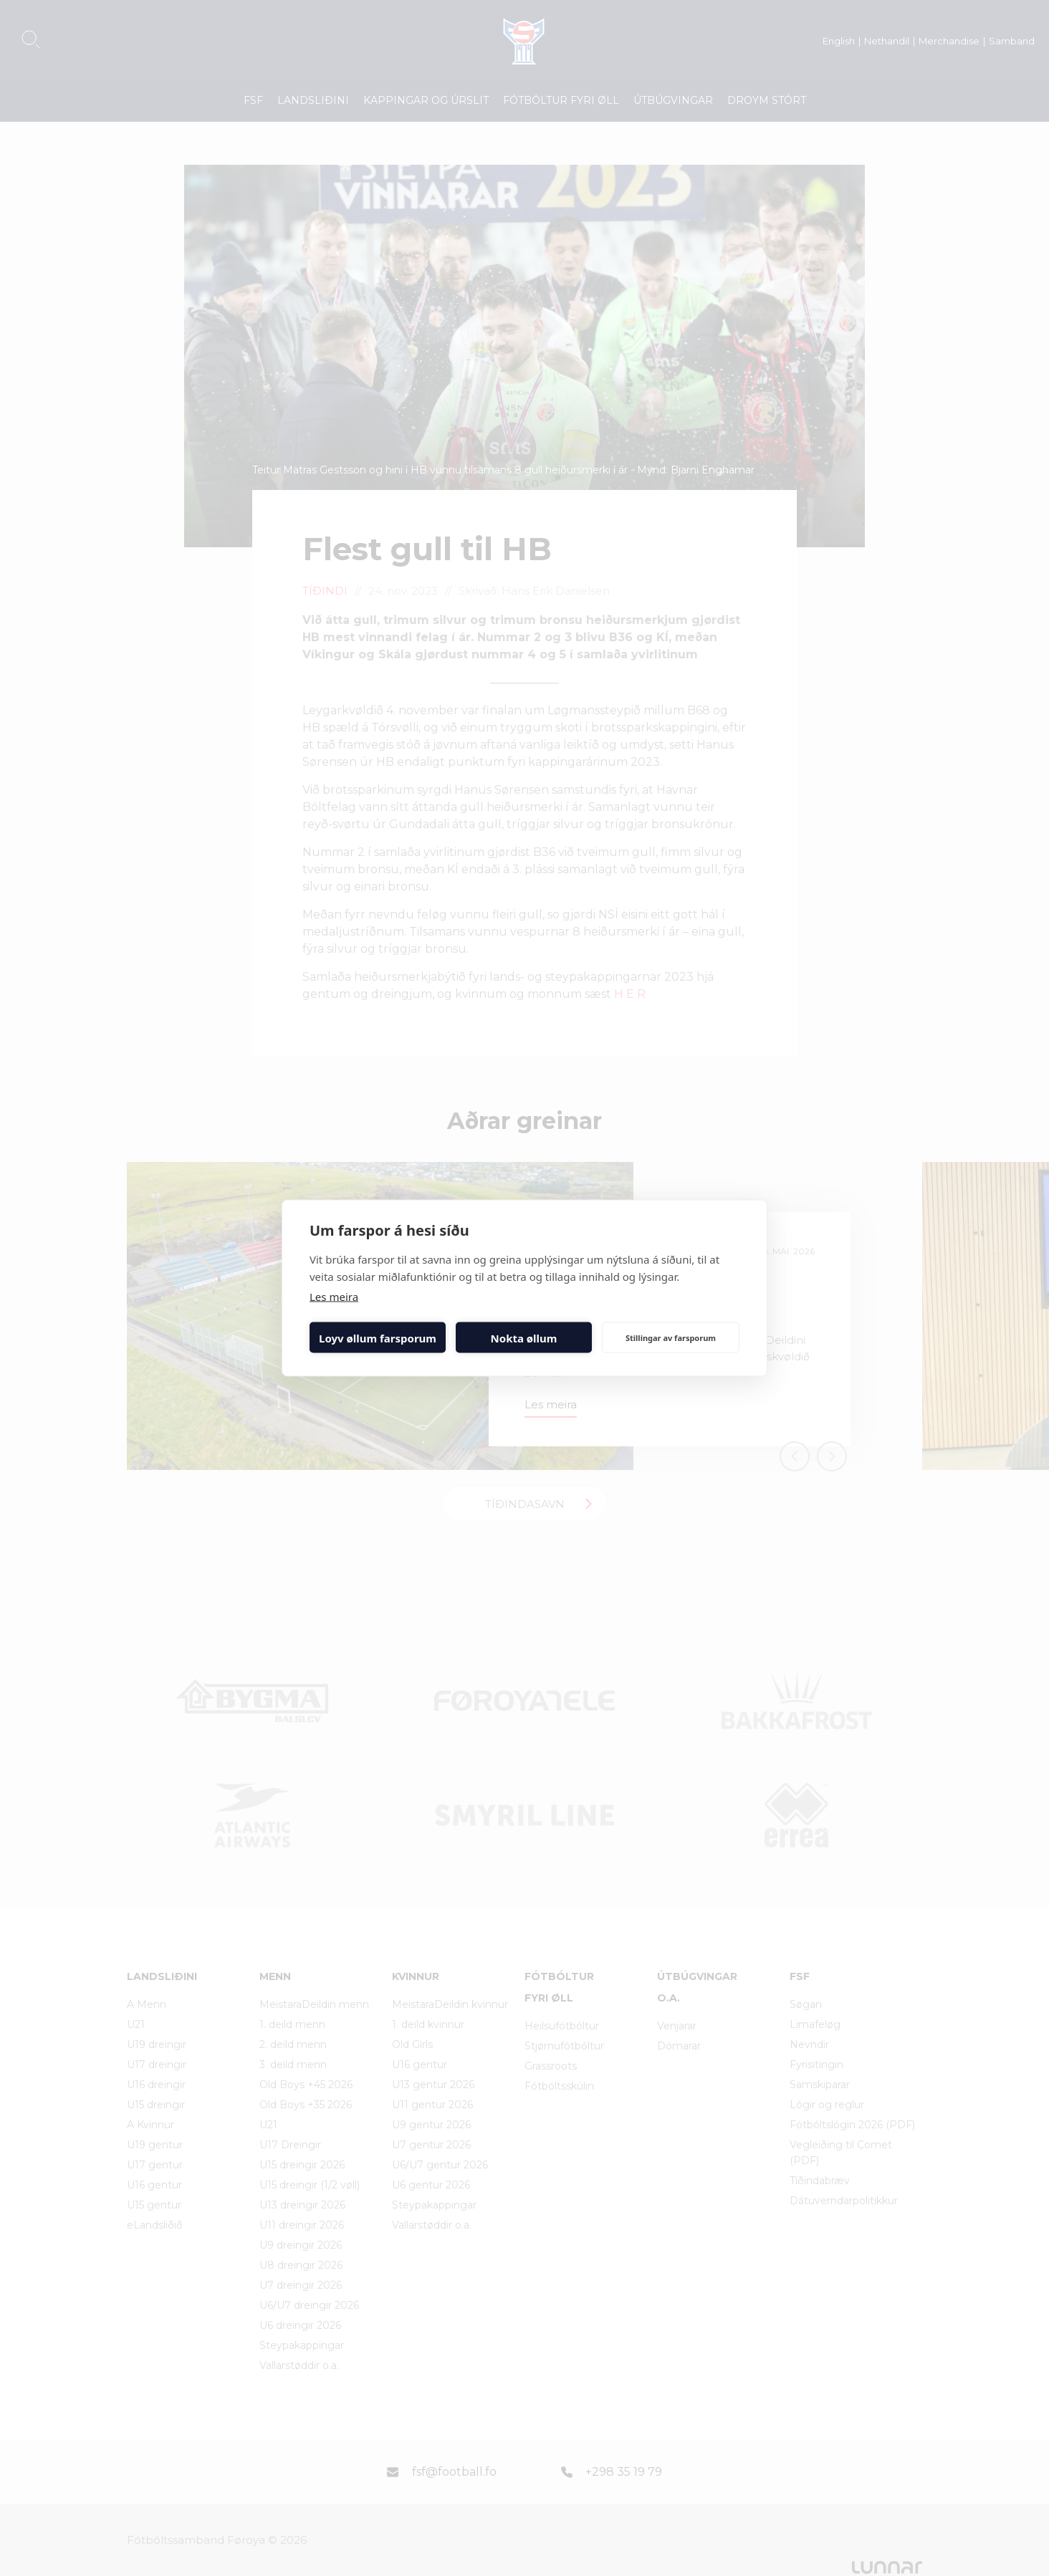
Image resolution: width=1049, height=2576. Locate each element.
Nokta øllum (524, 1337)
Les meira (334, 1296)
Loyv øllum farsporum (377, 1337)
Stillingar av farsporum (671, 1337)
